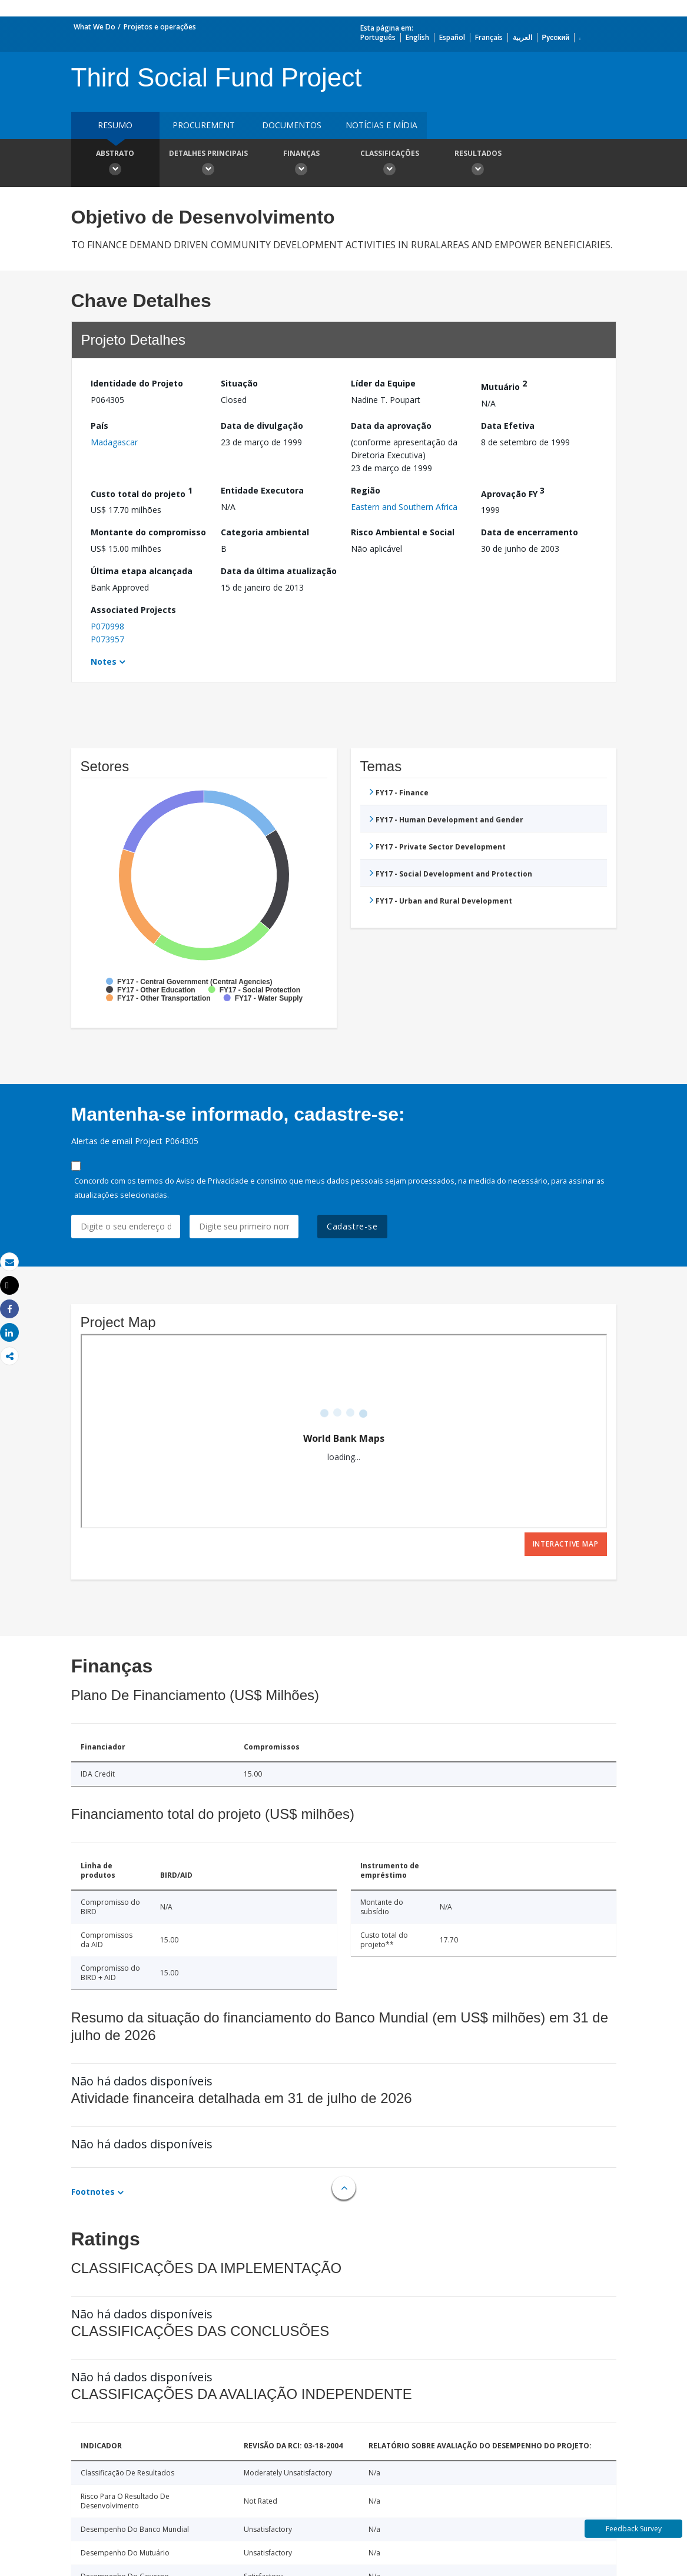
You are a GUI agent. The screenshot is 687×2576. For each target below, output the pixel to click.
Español (452, 37)
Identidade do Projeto (137, 383)
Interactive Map (566, 1544)
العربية (522, 37)
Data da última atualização (279, 570)
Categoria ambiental (265, 532)
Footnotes (93, 2191)
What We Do (94, 27)
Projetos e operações (160, 27)
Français (489, 37)
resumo (115, 125)
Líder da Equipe (383, 383)
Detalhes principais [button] (208, 164)
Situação (239, 383)
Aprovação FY (513, 492)
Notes (104, 661)
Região (365, 490)
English (417, 37)
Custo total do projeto (142, 492)
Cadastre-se (352, 1226)
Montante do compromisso (148, 532)
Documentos (291, 125)
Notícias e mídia (381, 125)
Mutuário (504, 385)
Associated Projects (133, 609)
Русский (556, 37)
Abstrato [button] (115, 164)
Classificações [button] (389, 164)
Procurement (203, 125)
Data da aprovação (391, 425)
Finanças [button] (301, 164)
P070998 (107, 626)
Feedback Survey (634, 2529)
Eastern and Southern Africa (404, 506)
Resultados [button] (478, 164)
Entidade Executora (262, 490)
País (99, 425)
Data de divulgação (262, 425)
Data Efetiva (508, 425)
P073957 (107, 639)
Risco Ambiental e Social (402, 532)
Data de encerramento (529, 532)
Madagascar (114, 442)
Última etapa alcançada (142, 570)
